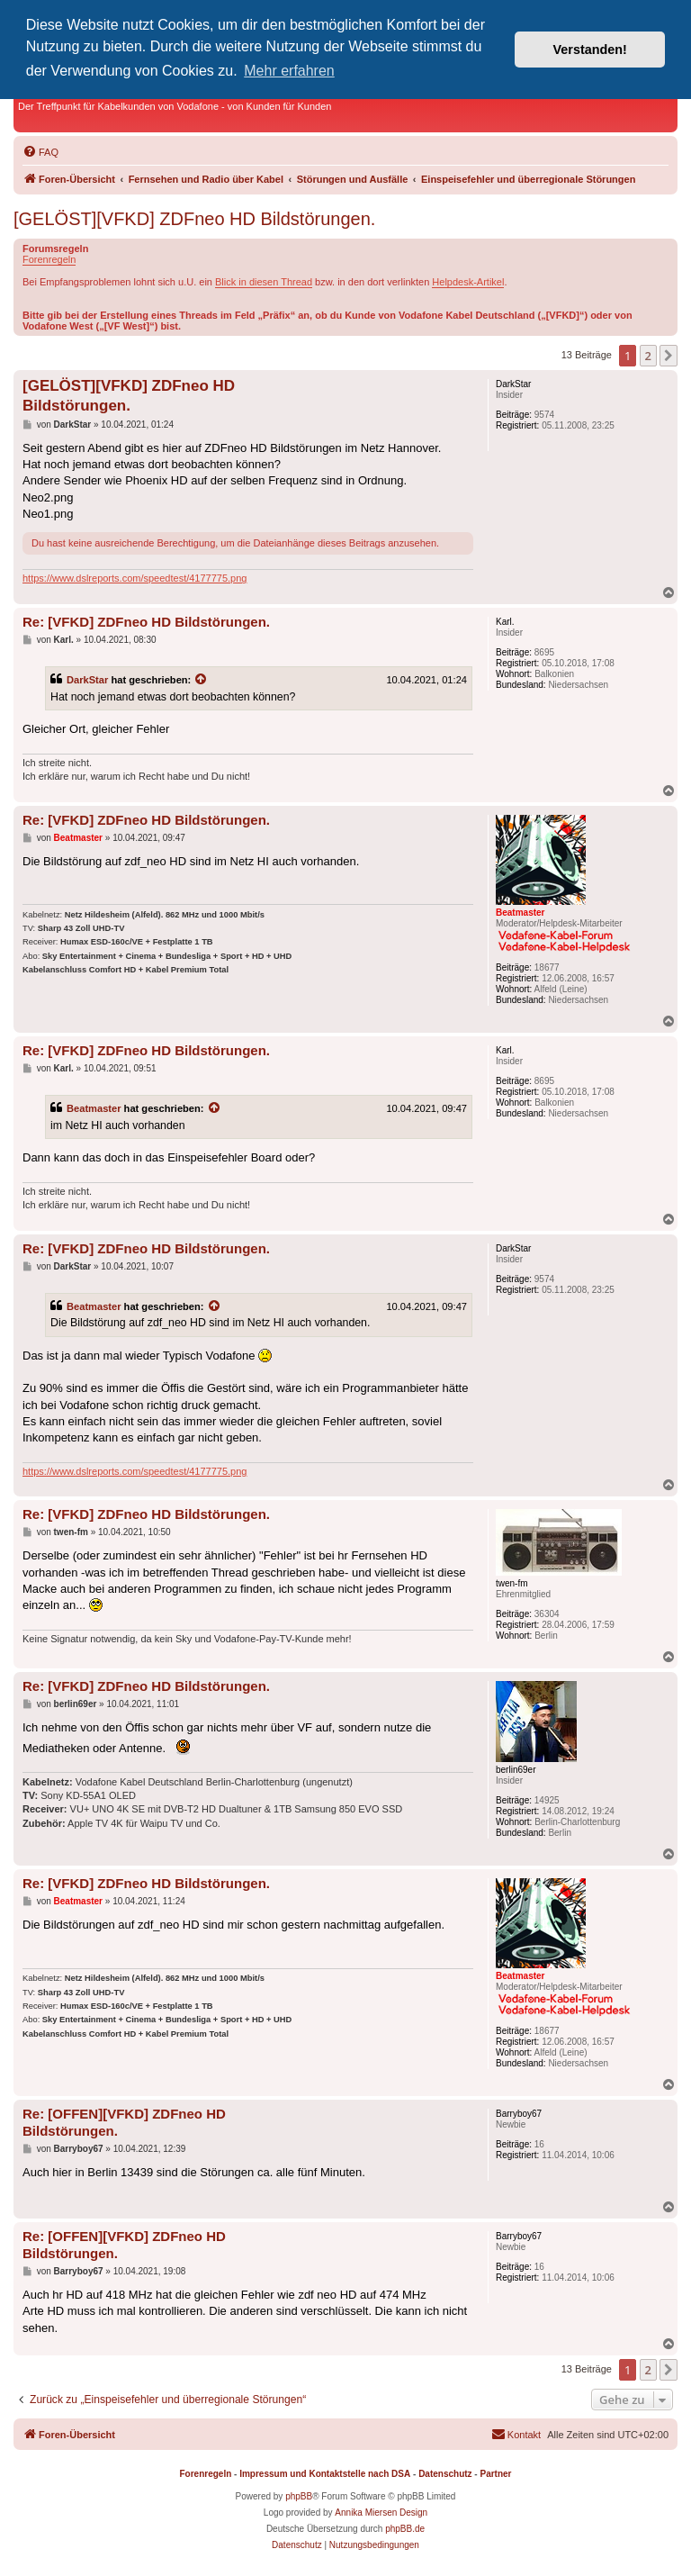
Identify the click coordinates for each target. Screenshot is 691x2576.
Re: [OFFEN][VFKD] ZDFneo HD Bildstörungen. (124, 2122)
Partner (495, 2474)
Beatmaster (94, 1108)
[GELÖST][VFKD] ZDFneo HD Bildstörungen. (194, 219)
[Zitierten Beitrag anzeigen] (201, 680)
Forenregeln (49, 259)
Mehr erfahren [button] (289, 70)
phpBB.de (405, 2529)
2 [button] (648, 356)
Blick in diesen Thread (263, 281)
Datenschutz (444, 2474)
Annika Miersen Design (381, 2512)
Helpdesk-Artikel (468, 281)
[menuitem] (40, 152)
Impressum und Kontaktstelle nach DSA (324, 2474)
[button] (669, 355)
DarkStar (87, 679)
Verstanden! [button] (590, 49)
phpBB (298, 2496)
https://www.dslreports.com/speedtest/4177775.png (134, 578)
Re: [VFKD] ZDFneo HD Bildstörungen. (146, 621)
